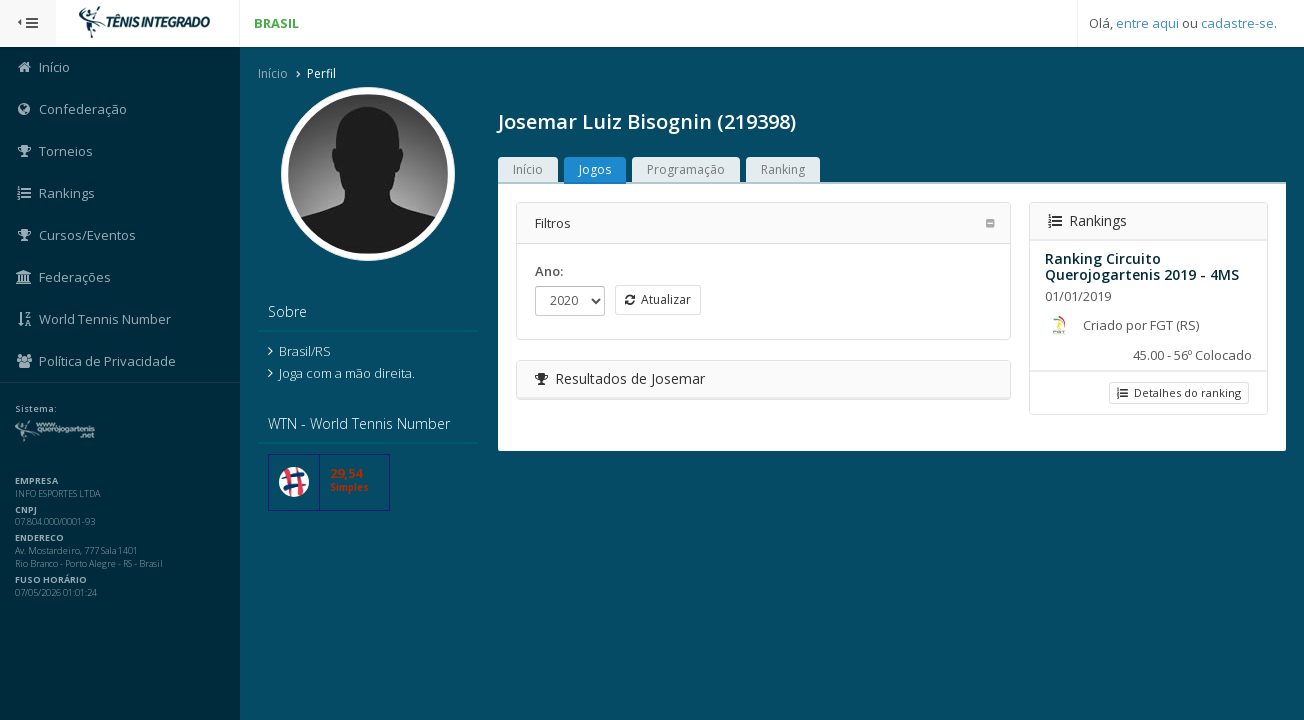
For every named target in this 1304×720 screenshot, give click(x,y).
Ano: (549, 271)
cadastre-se (1237, 23)
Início (273, 73)
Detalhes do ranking (1179, 392)
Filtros (553, 223)
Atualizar (658, 299)
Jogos (595, 169)
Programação (686, 169)
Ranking (783, 169)
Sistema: (36, 409)
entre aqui (1147, 23)
